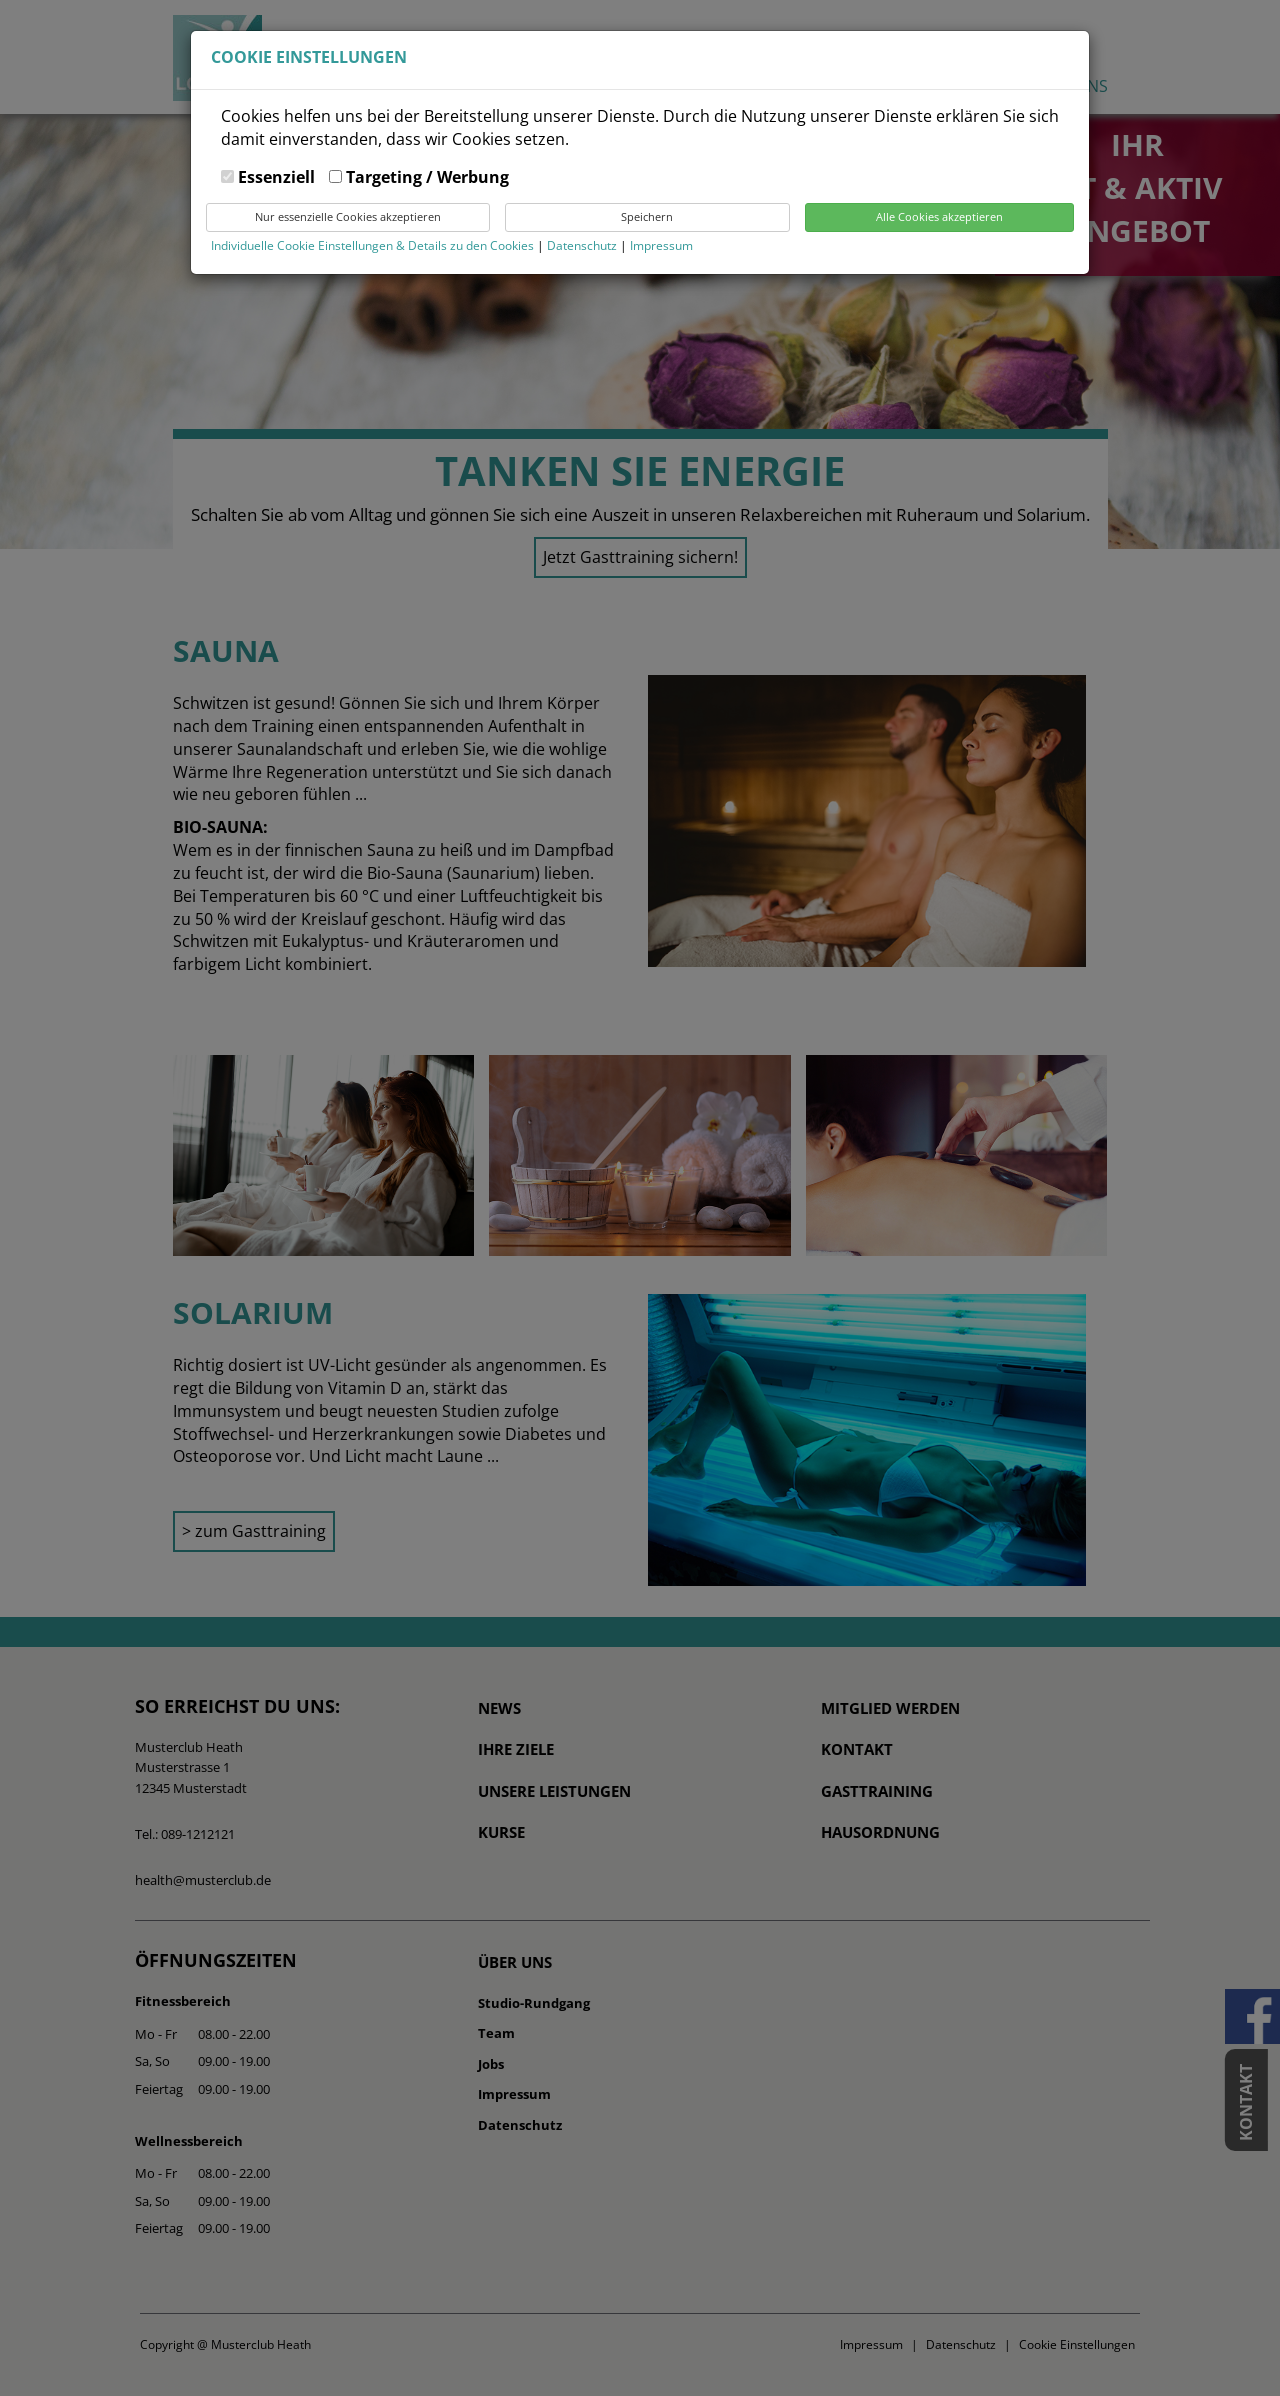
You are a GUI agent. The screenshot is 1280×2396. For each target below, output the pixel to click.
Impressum (661, 245)
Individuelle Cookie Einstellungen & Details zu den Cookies (372, 245)
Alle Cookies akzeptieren (939, 216)
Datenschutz (583, 245)
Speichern (647, 216)
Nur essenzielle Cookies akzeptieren (348, 216)
